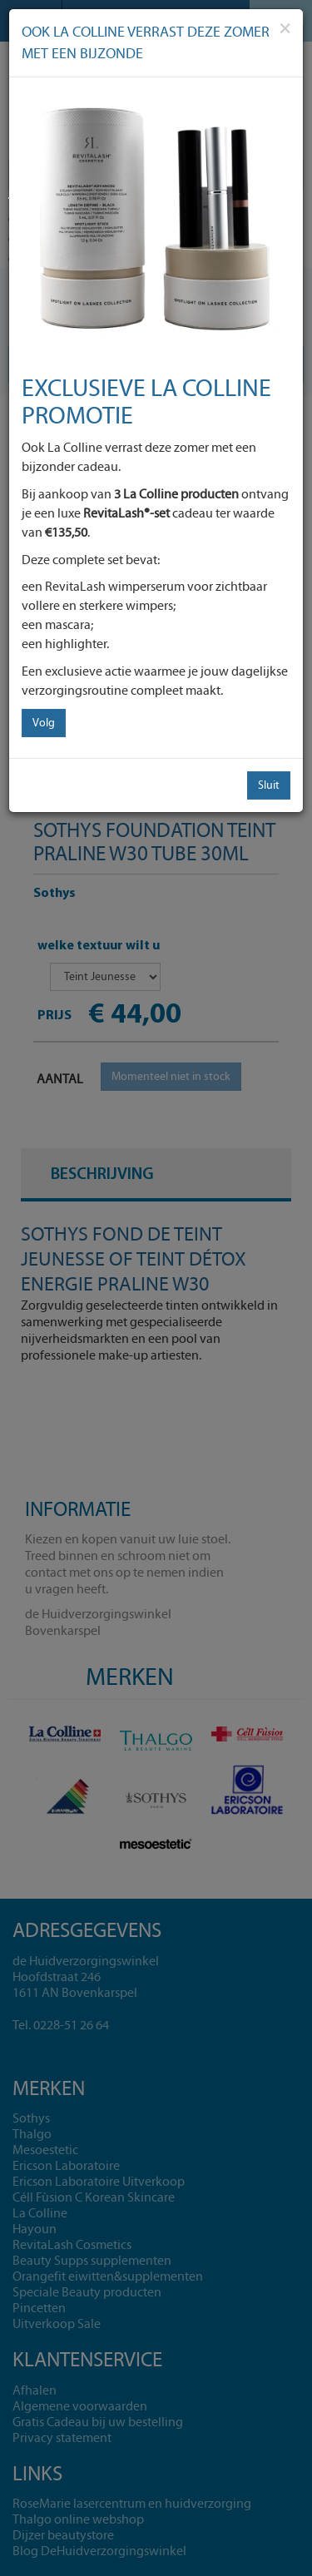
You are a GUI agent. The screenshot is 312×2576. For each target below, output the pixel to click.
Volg (43, 723)
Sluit (269, 785)
